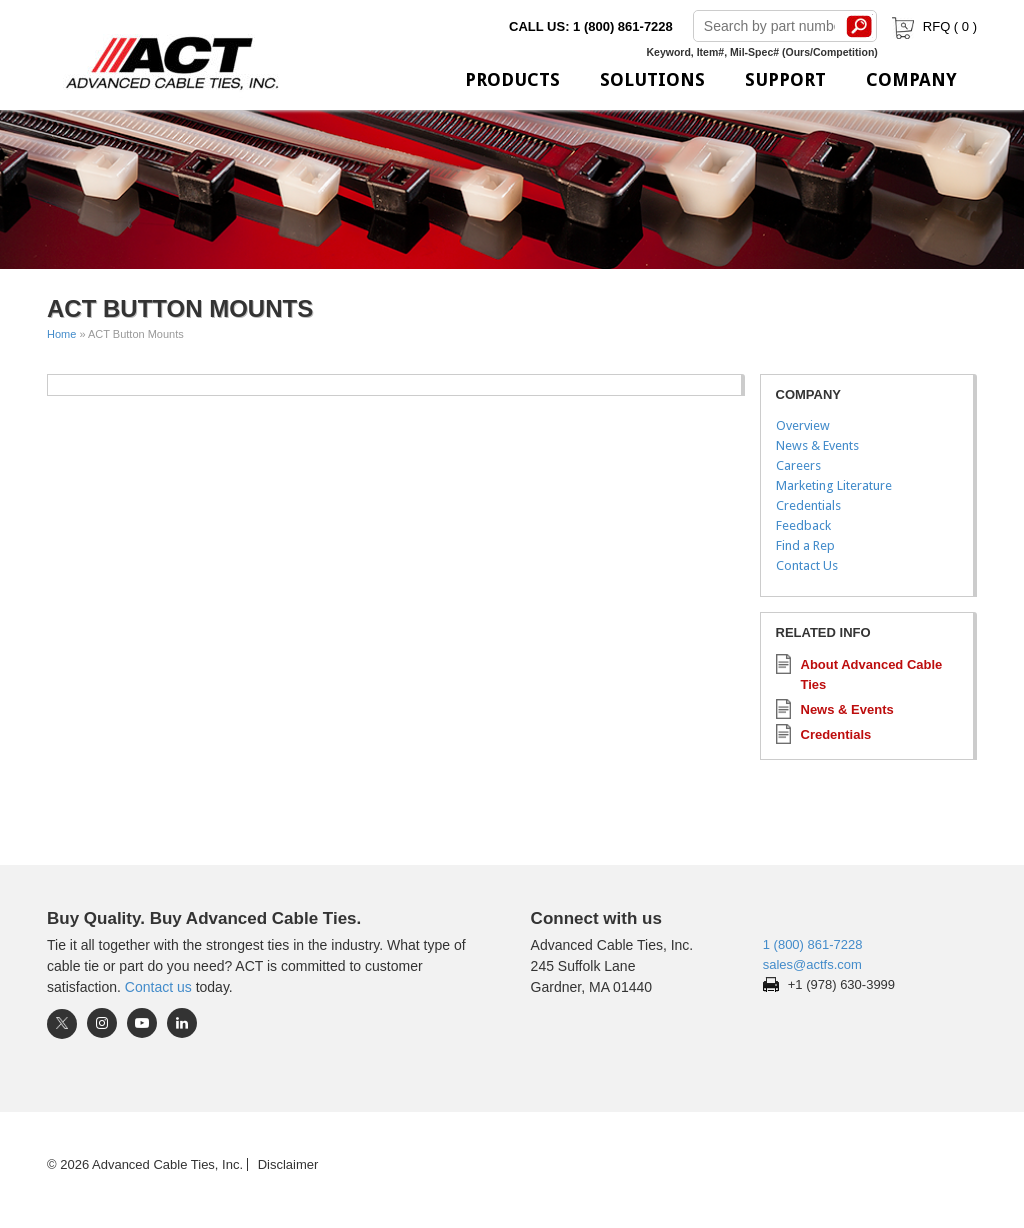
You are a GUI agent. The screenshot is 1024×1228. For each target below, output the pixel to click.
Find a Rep (805, 545)
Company (911, 79)
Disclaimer (288, 1164)
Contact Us (807, 565)
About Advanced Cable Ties (872, 674)
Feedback (803, 525)
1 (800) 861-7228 (813, 944)
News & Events (817, 445)
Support (785, 79)
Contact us (158, 987)
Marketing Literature (834, 485)
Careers (798, 465)
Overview (803, 425)
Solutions (652, 79)
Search (860, 26)
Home (61, 334)
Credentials (808, 505)
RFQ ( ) (932, 26)
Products (512, 79)
